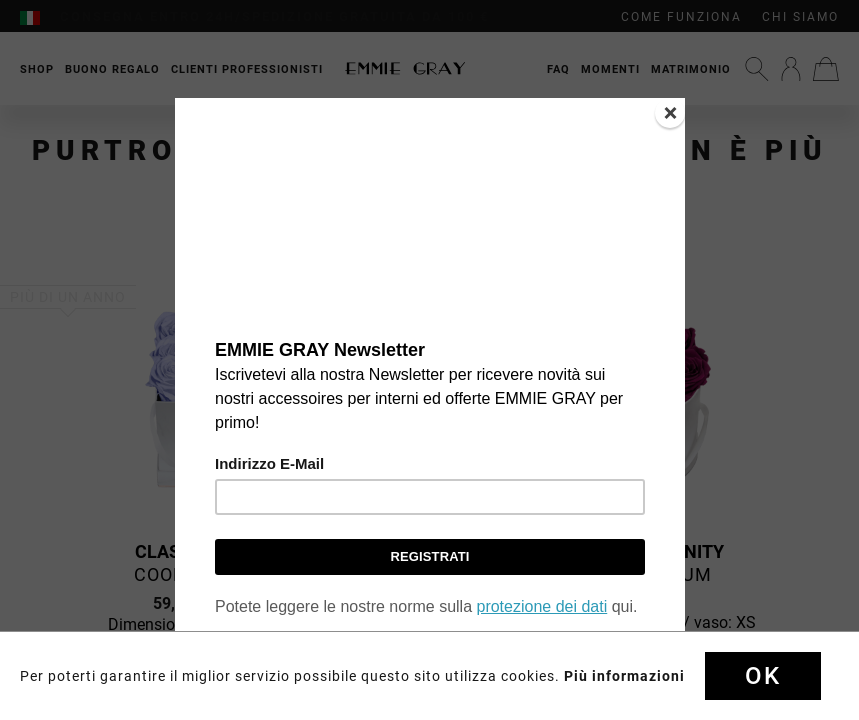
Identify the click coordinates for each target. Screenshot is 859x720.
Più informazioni (624, 676)
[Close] (670, 113)
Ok (763, 676)
